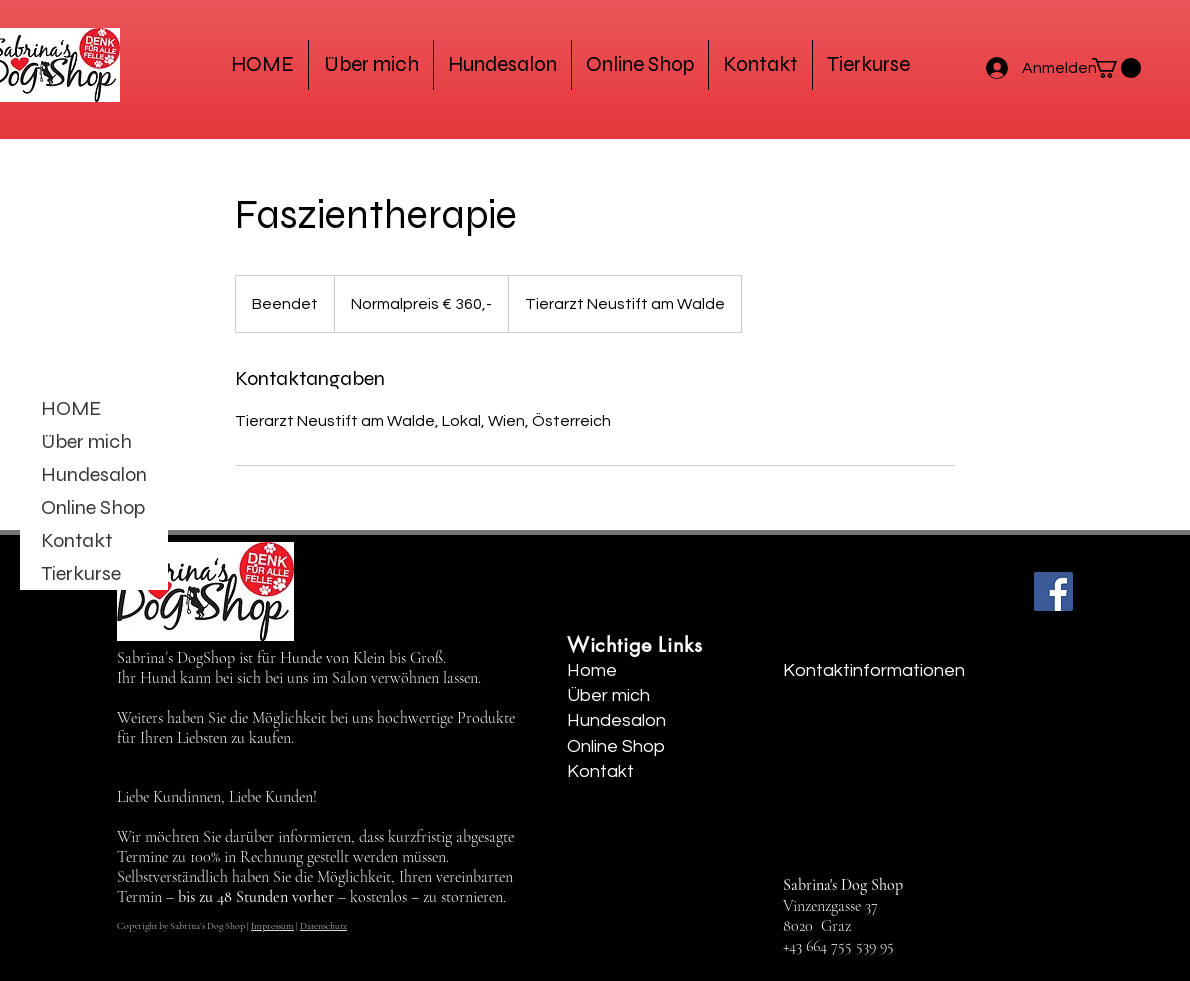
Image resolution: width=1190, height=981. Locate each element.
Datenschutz (323, 926)
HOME (71, 408)
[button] (1116, 68)
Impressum (272, 926)
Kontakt (76, 540)
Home (592, 670)
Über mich (86, 441)
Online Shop (93, 507)
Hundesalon (94, 474)
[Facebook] (1053, 591)
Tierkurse (81, 573)
